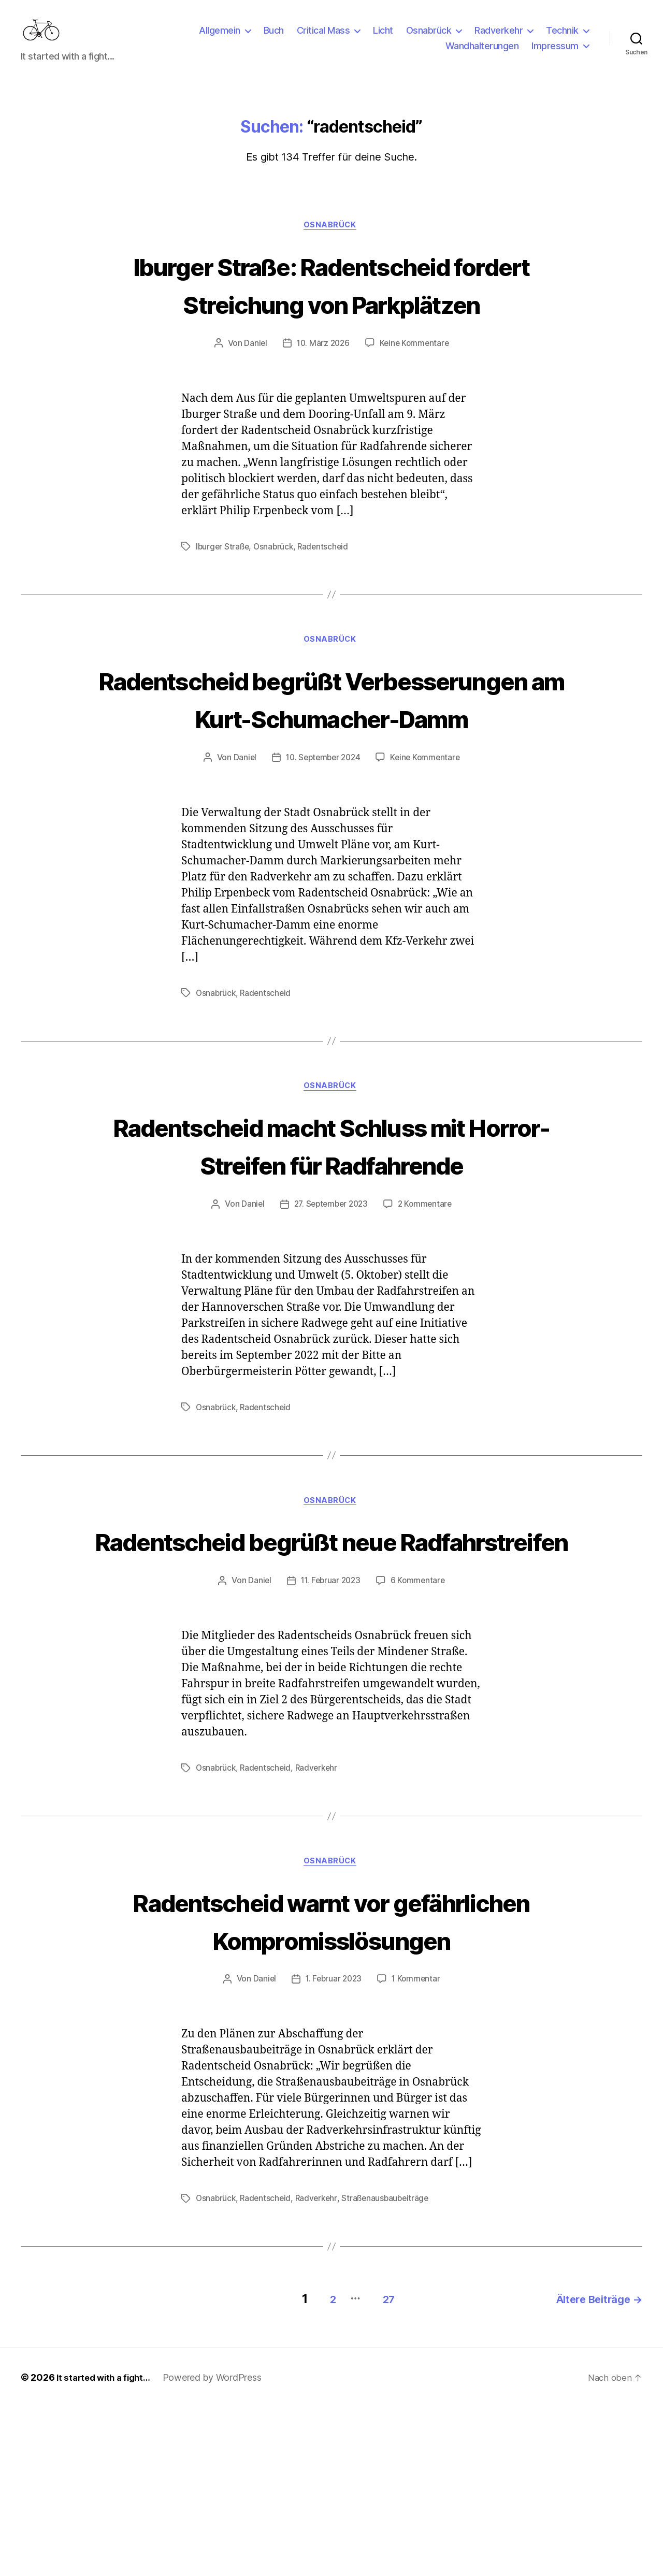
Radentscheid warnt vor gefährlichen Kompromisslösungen (331, 2073)
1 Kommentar (417, 2152)
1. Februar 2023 (333, 2152)
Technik (562, 38)
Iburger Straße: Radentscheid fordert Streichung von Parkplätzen (331, 319)
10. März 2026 (322, 398)
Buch (274, 38)
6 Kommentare (420, 1715)
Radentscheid (327, 601)
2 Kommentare (427, 1299)
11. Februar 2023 (330, 1715)
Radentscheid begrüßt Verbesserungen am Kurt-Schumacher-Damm (331, 772)
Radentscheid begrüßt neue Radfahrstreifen (331, 1655)
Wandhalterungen (482, 53)
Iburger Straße (223, 601)
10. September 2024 (322, 851)
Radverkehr (498, 38)
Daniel (253, 398)
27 (377, 2468)
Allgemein (219, 38)
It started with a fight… (106, 2546)
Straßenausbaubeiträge (391, 2371)
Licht (383, 38)
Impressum (555, 53)
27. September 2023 (330, 1299)
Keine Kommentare (416, 398)
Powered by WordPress (218, 2546)
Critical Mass (323, 38)
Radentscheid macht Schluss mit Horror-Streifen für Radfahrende (331, 1239)
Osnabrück (429, 38)
